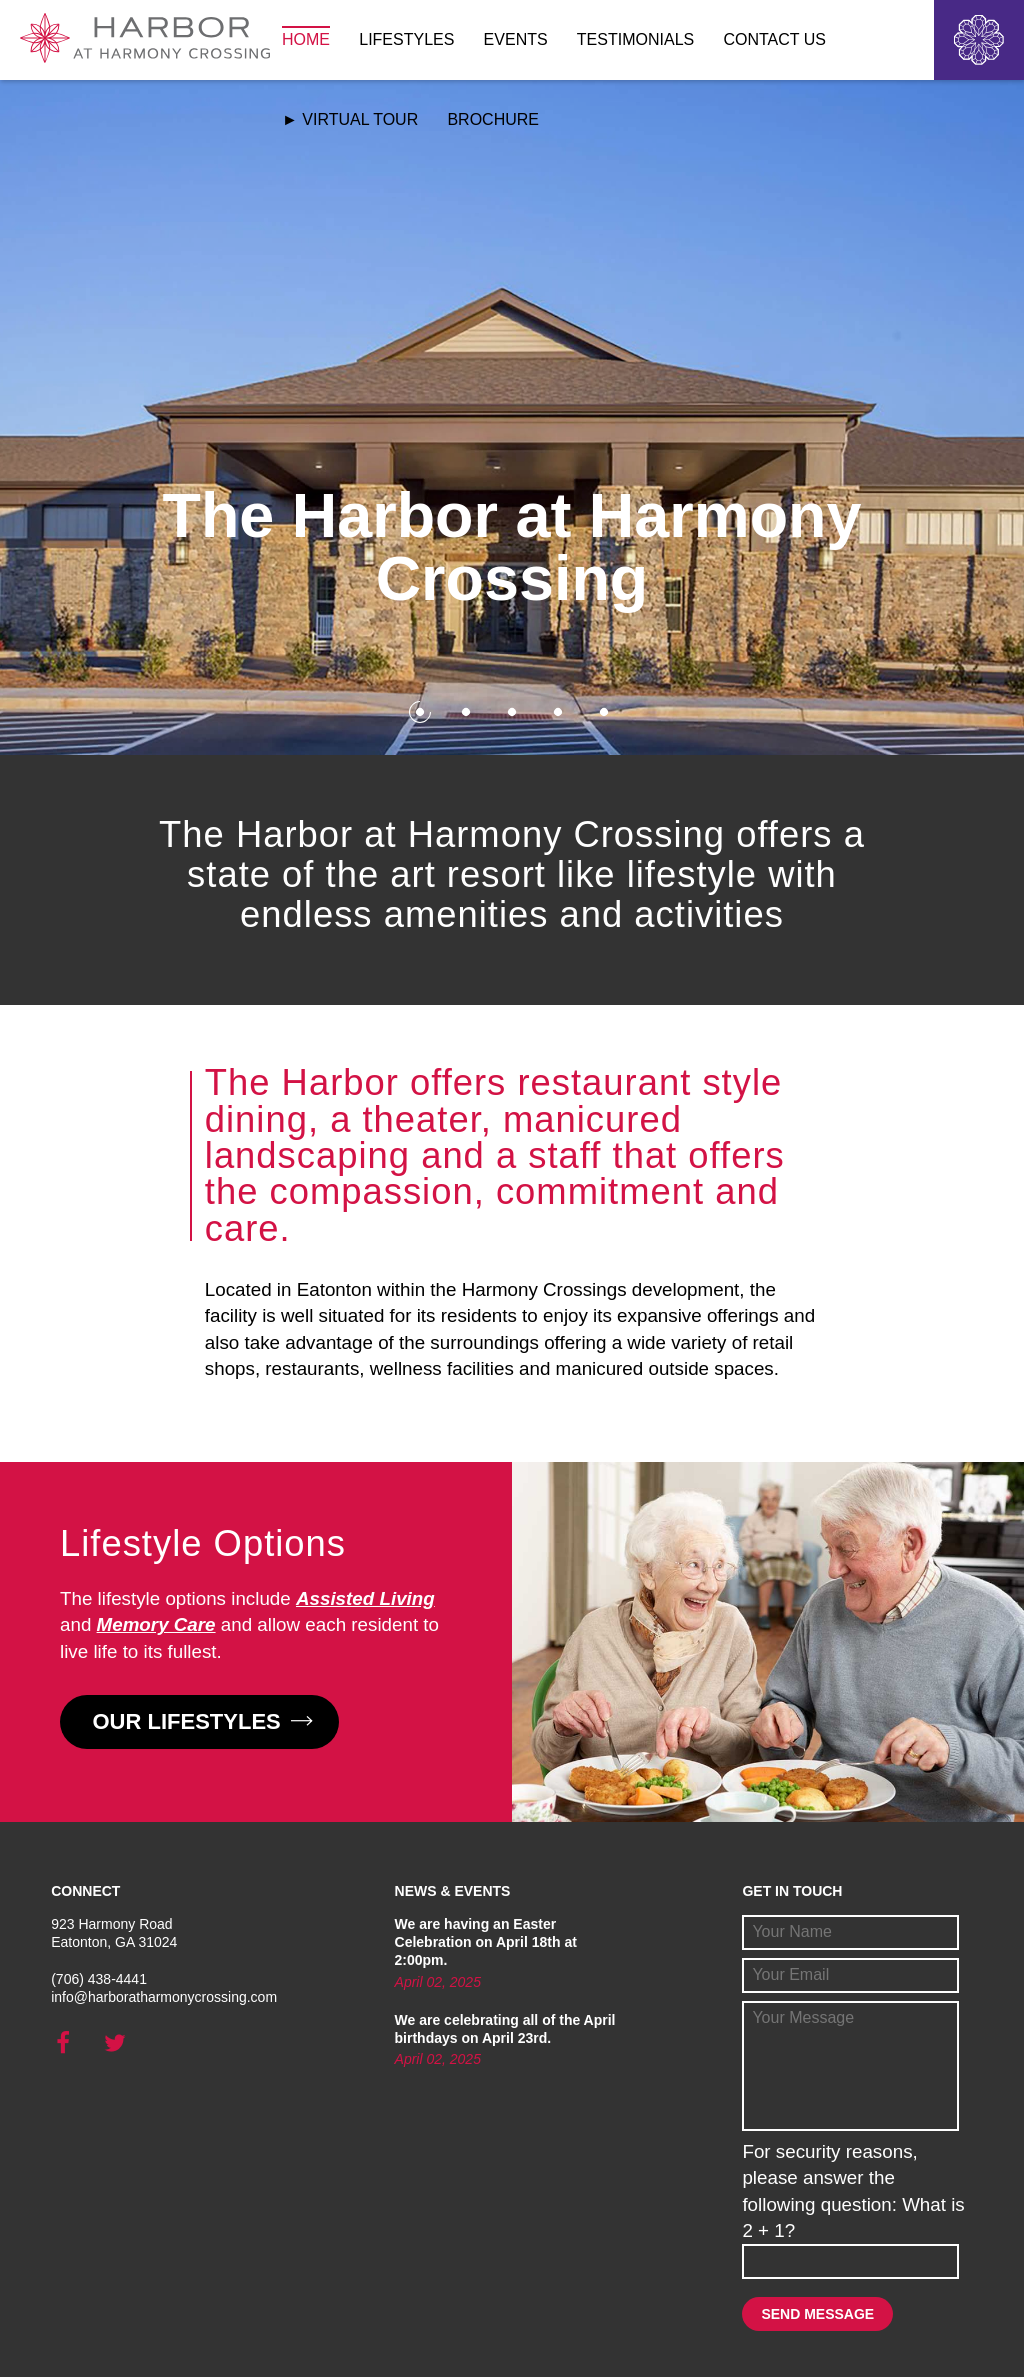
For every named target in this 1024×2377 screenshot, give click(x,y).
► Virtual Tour (350, 119)
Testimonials (635, 39)
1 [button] (419, 711)
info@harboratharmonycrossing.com (164, 1997)
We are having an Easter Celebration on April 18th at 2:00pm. (486, 1942)
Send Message (817, 2314)
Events (516, 39)
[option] (512, 417)
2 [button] (465, 711)
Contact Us (774, 39)
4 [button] (557, 711)
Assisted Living (365, 1598)
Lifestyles (406, 39)
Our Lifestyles (200, 1721)
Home (306, 39)
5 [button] (603, 711)
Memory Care (156, 1624)
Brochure (493, 119)
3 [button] (511, 711)
